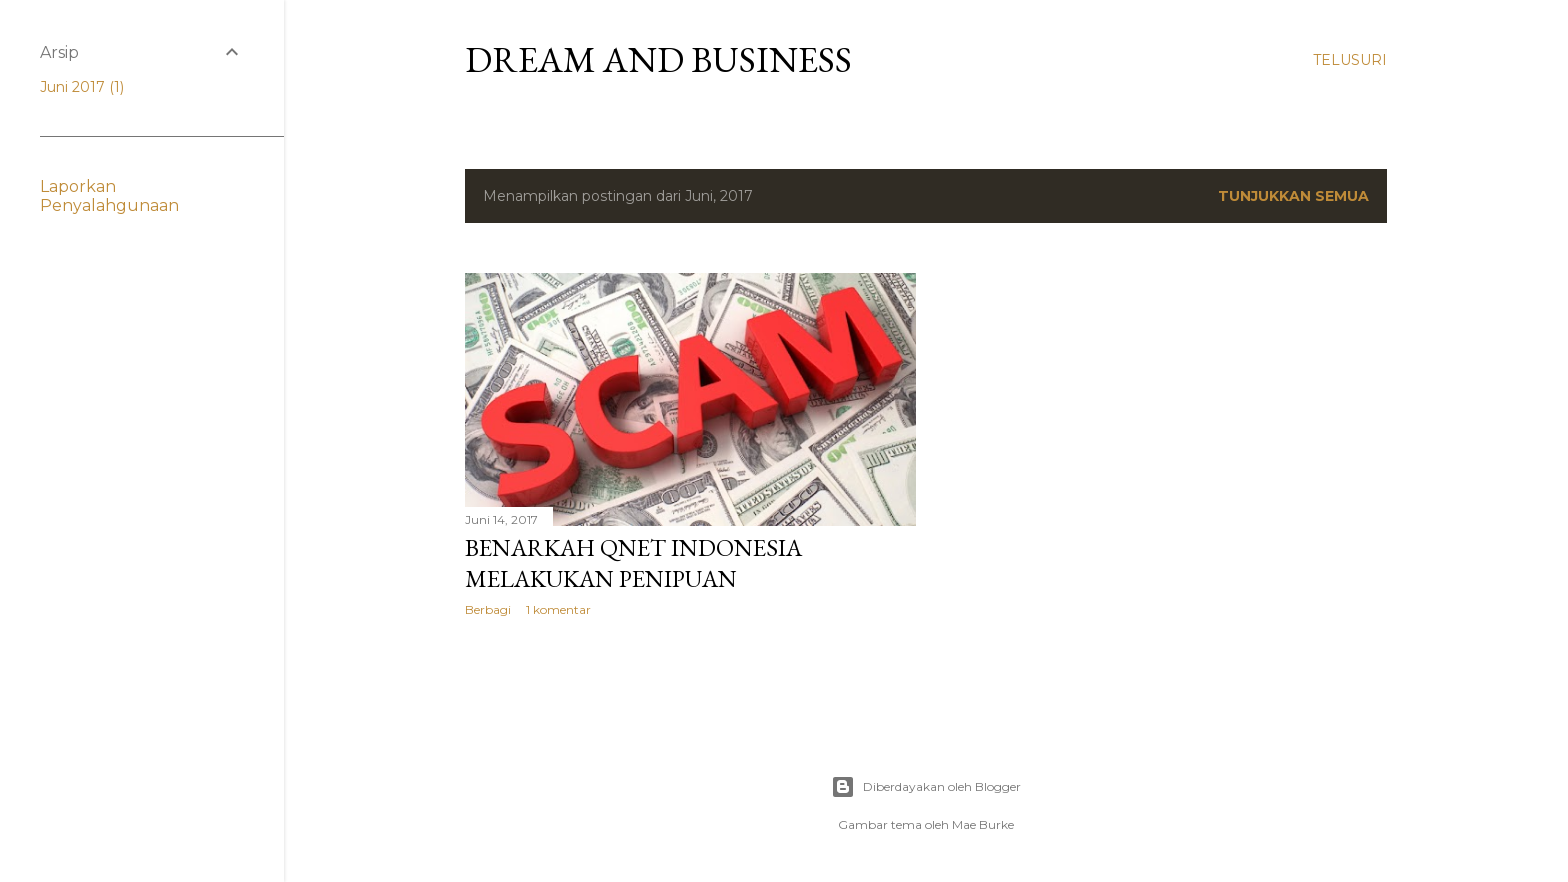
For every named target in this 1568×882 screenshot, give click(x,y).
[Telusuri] (1350, 60)
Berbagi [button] (488, 609)
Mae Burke (983, 824)
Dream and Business (658, 59)
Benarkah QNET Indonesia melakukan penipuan (633, 563)
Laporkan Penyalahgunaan (109, 196)
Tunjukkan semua (1293, 196)
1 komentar (558, 609)
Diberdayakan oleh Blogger (926, 787)
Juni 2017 (82, 87)
